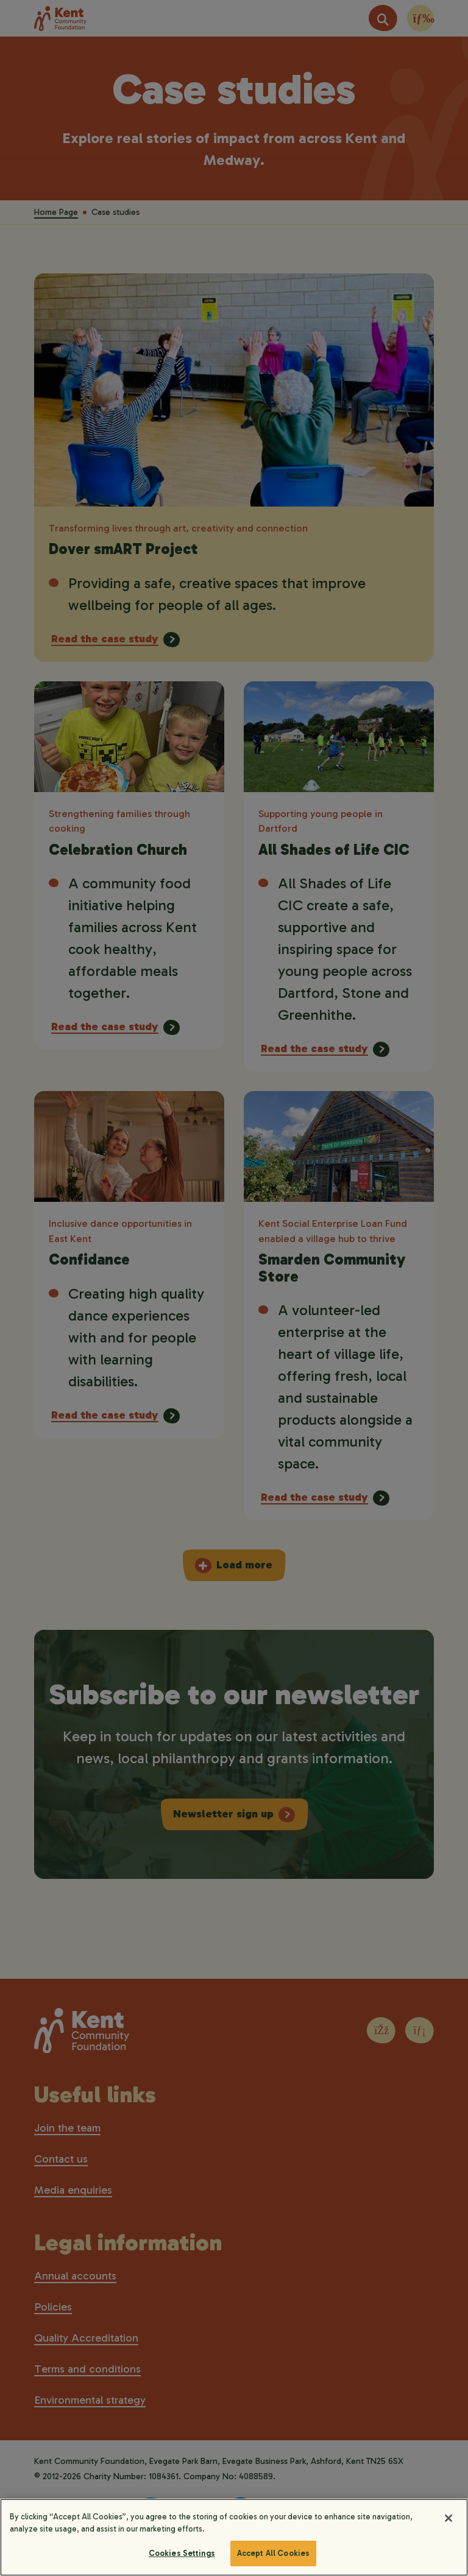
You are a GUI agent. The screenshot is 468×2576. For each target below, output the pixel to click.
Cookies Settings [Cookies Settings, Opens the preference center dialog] (182, 2553)
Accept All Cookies (273, 2553)
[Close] (448, 2518)
